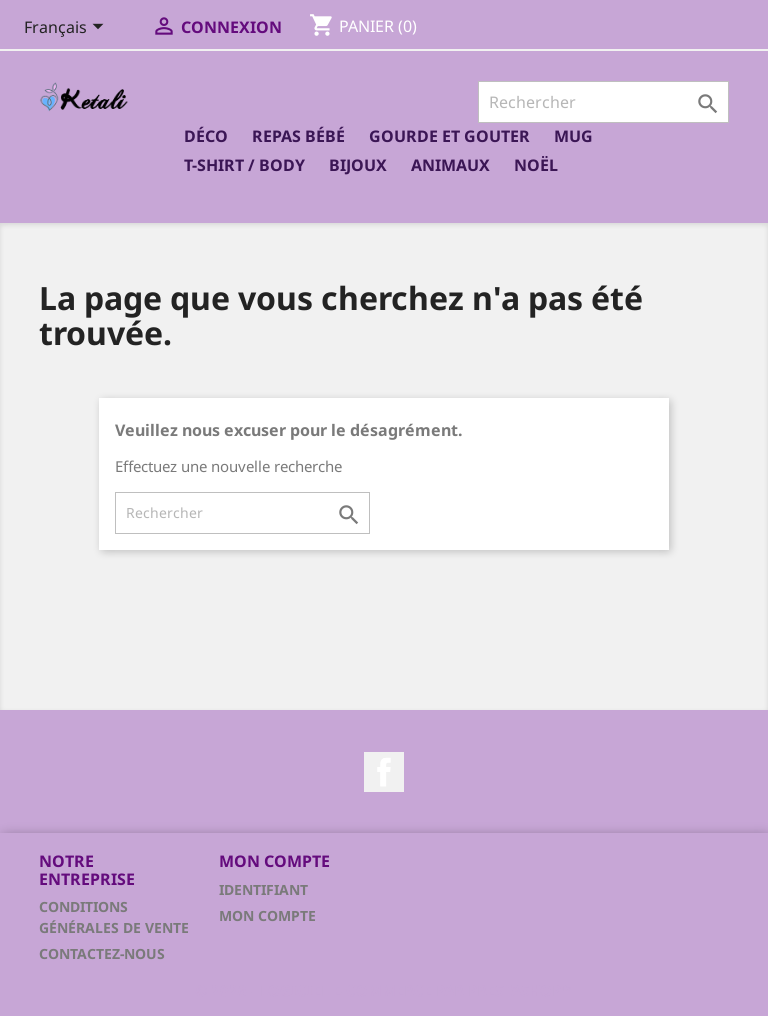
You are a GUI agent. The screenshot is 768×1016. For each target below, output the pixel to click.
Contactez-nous (102, 953)
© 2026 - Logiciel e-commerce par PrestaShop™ (384, 990)
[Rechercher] (603, 102)
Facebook (384, 772)
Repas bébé (298, 136)
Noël (536, 165)
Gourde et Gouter (449, 136)
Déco (206, 136)
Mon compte (267, 915)
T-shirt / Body (244, 165)
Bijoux (358, 165)
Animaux (450, 165)
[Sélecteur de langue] (67, 29)
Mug (573, 136)
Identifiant (263, 889)
